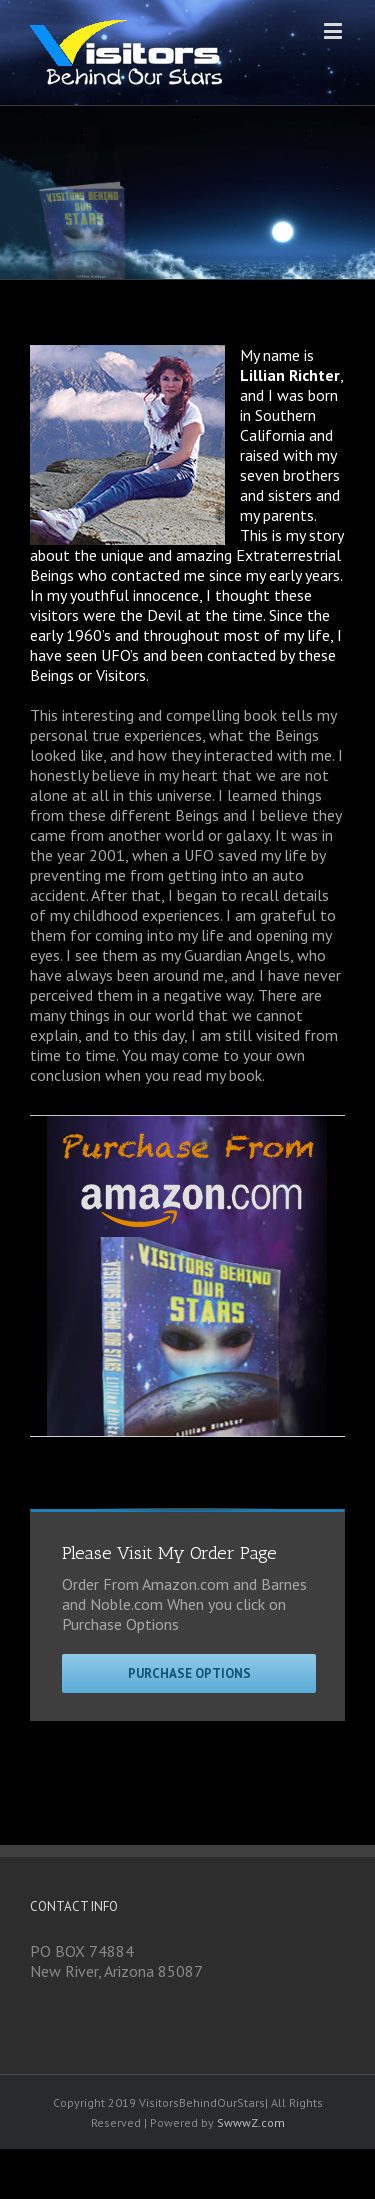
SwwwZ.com (251, 2122)
